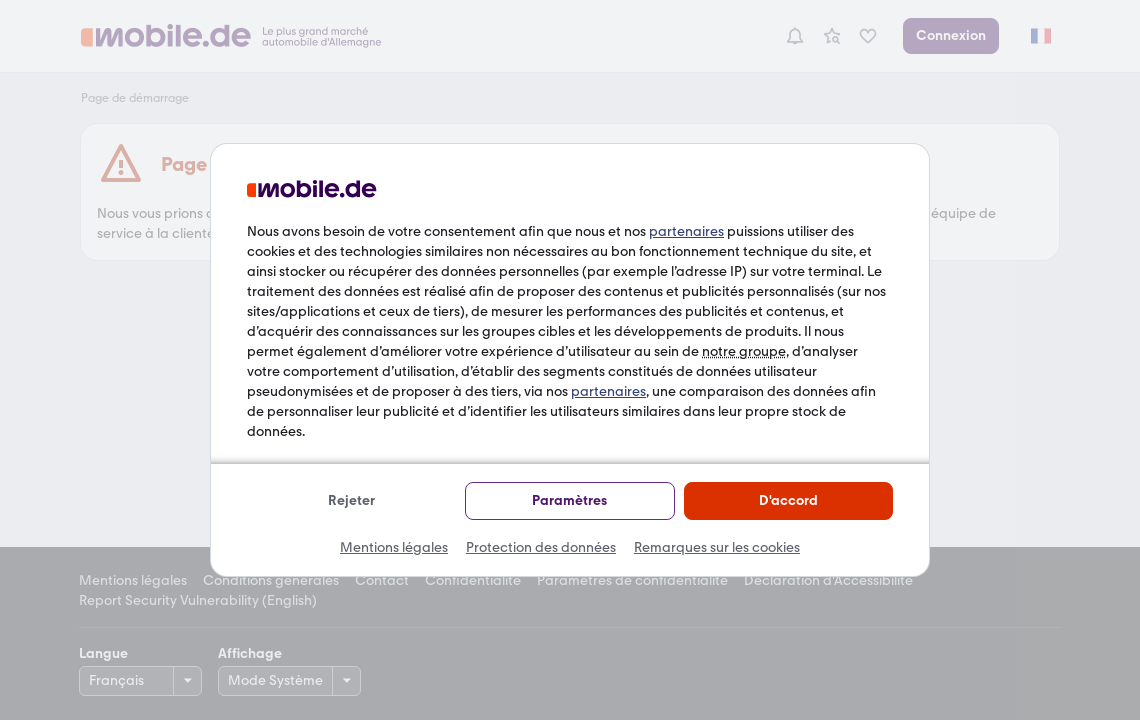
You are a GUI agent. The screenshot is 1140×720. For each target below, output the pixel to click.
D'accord (788, 500)
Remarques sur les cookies (717, 547)
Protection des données (541, 547)
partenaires (686, 231)
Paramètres (569, 500)
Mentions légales (394, 547)
